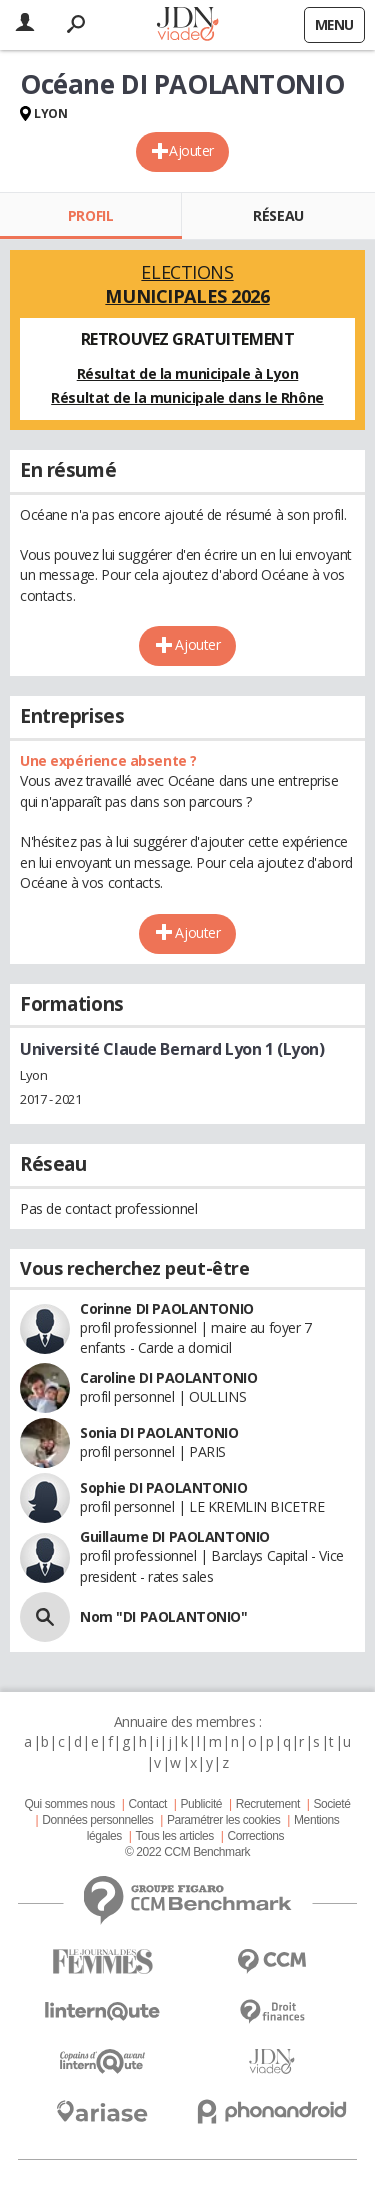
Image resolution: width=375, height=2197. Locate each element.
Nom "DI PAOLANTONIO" (164, 1616)
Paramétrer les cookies (223, 1820)
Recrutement (268, 1804)
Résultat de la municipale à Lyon (188, 373)
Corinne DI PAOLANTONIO (167, 1308)
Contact (147, 1804)
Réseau (278, 215)
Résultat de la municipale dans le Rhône (187, 397)
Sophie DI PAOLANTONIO (163, 1487)
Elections (187, 284)
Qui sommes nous (69, 1804)
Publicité (202, 1804)
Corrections (255, 1836)
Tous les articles (175, 1836)
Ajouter (191, 150)
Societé (331, 1804)
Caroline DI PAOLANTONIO (168, 1377)
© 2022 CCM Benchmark (187, 1852)
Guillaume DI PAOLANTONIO (175, 1536)
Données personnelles (97, 1820)
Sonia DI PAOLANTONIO (159, 1432)
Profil (90, 215)
